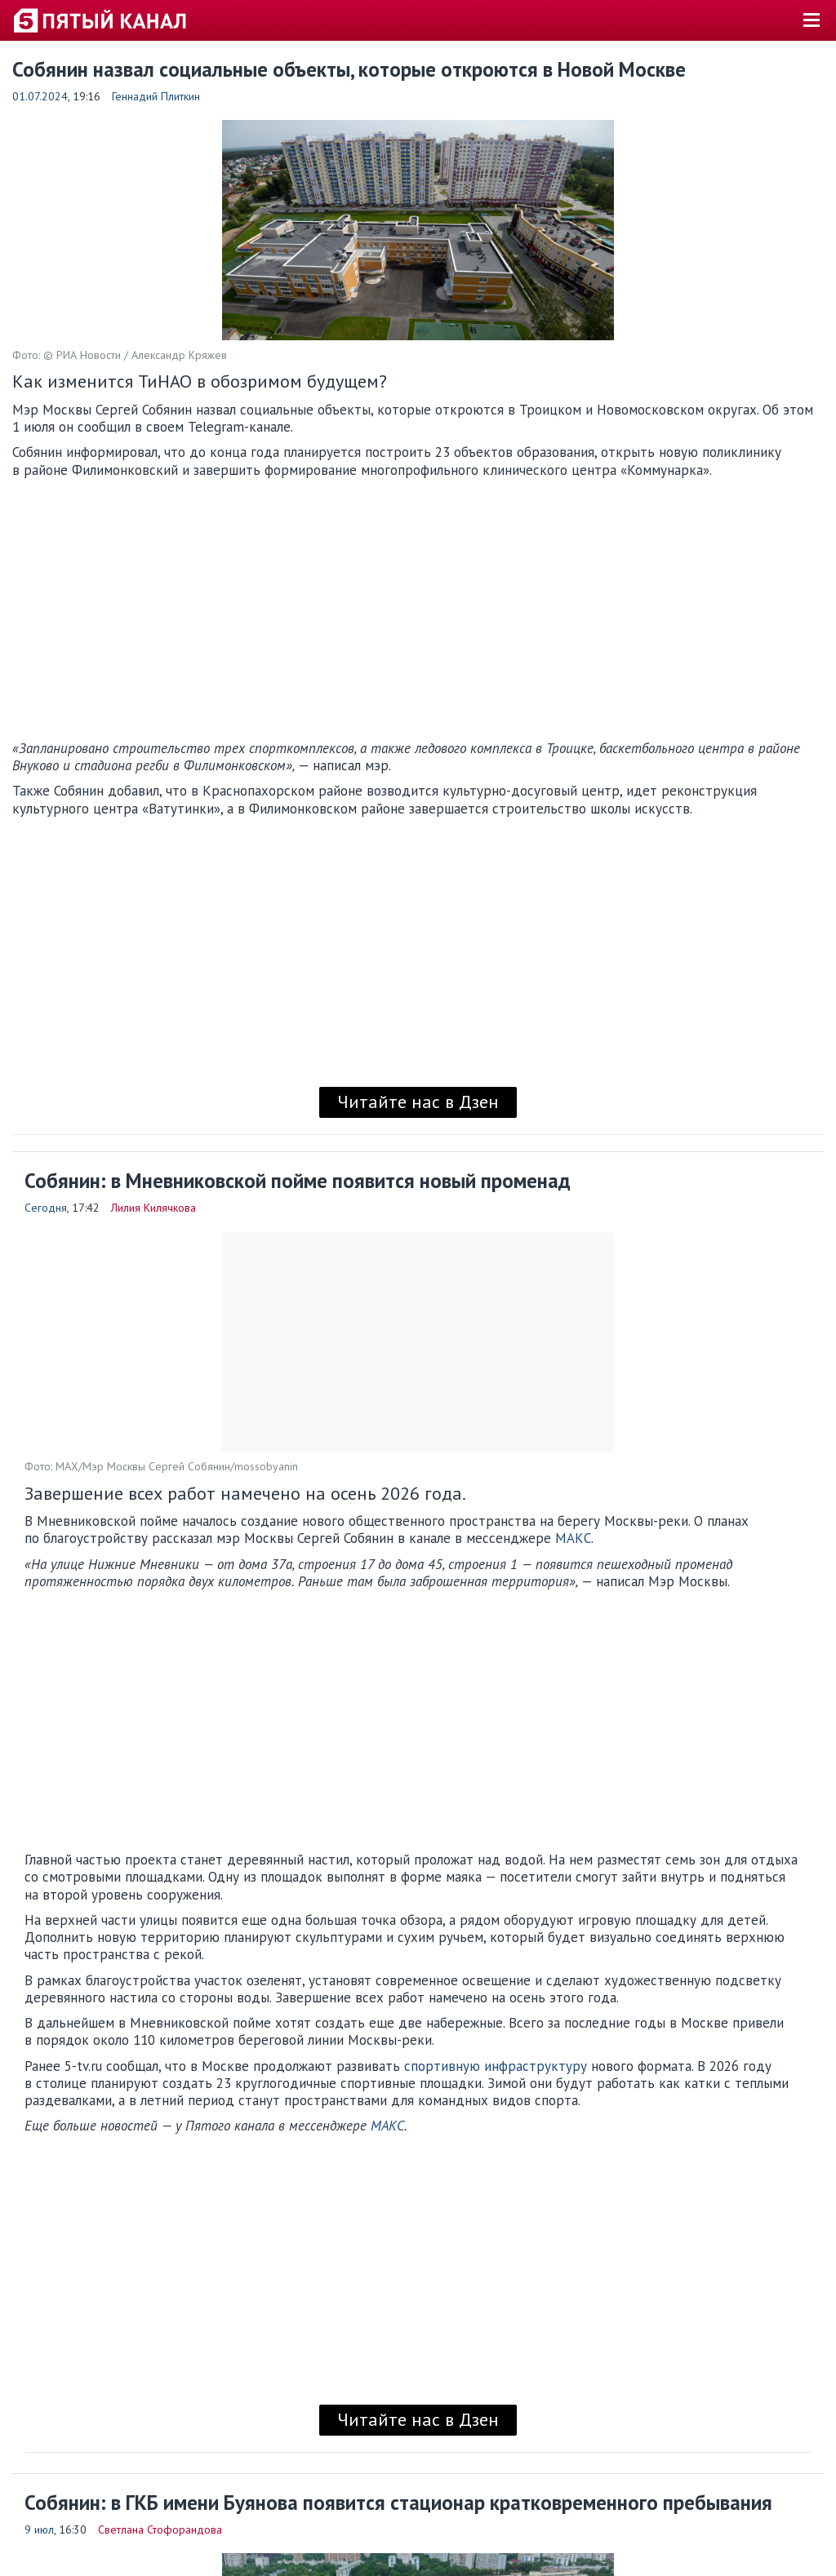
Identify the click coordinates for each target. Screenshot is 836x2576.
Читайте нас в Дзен (418, 1101)
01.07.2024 (40, 96)
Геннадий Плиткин (156, 96)
